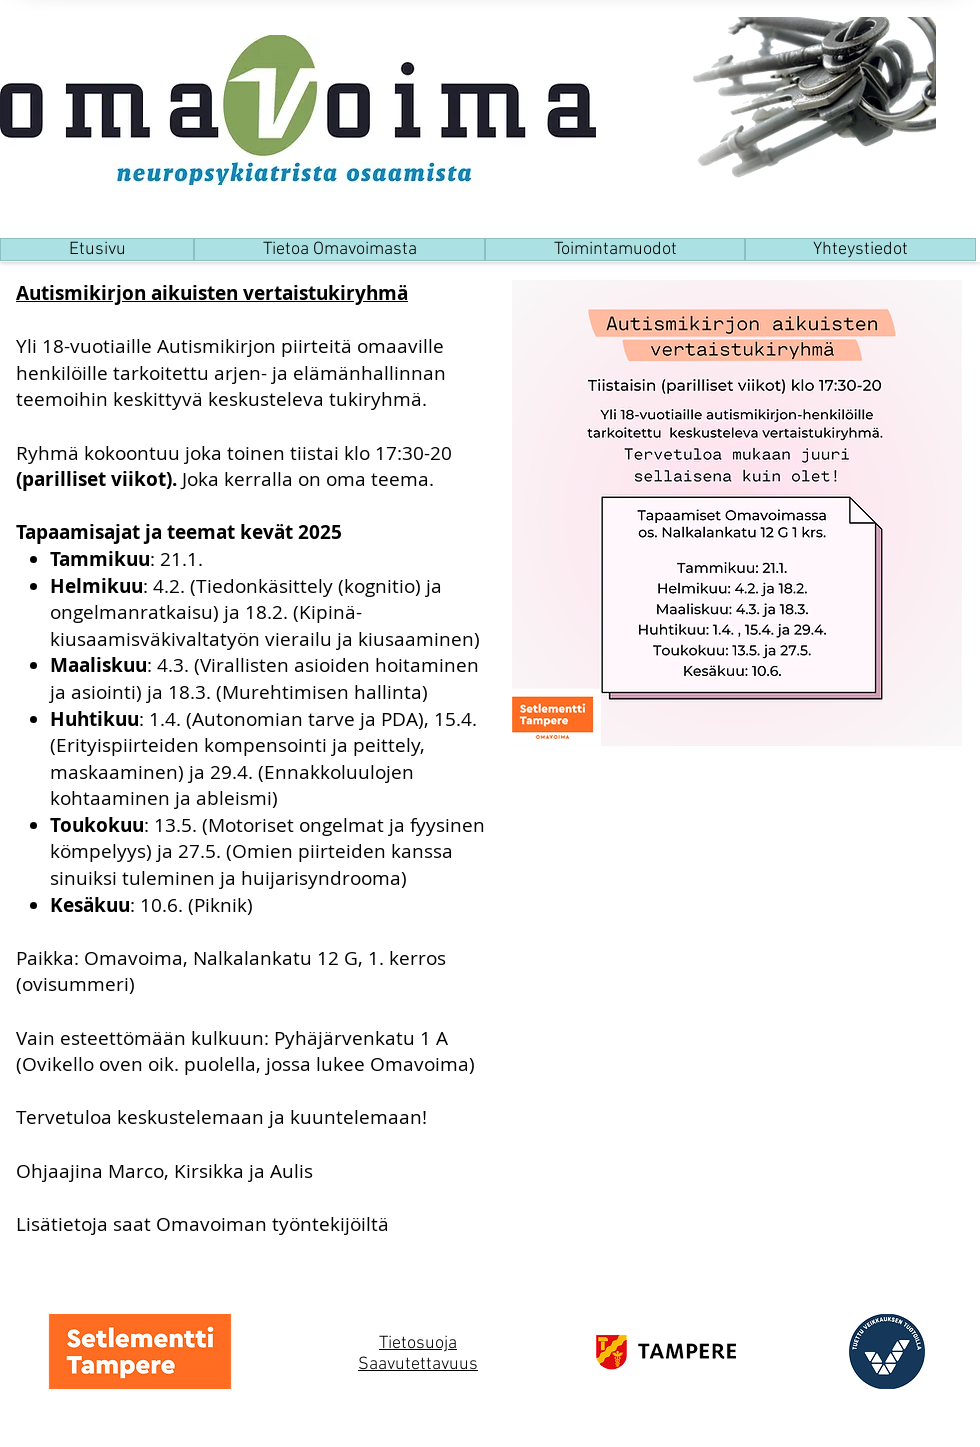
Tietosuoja (418, 1343)
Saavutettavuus (418, 1364)
